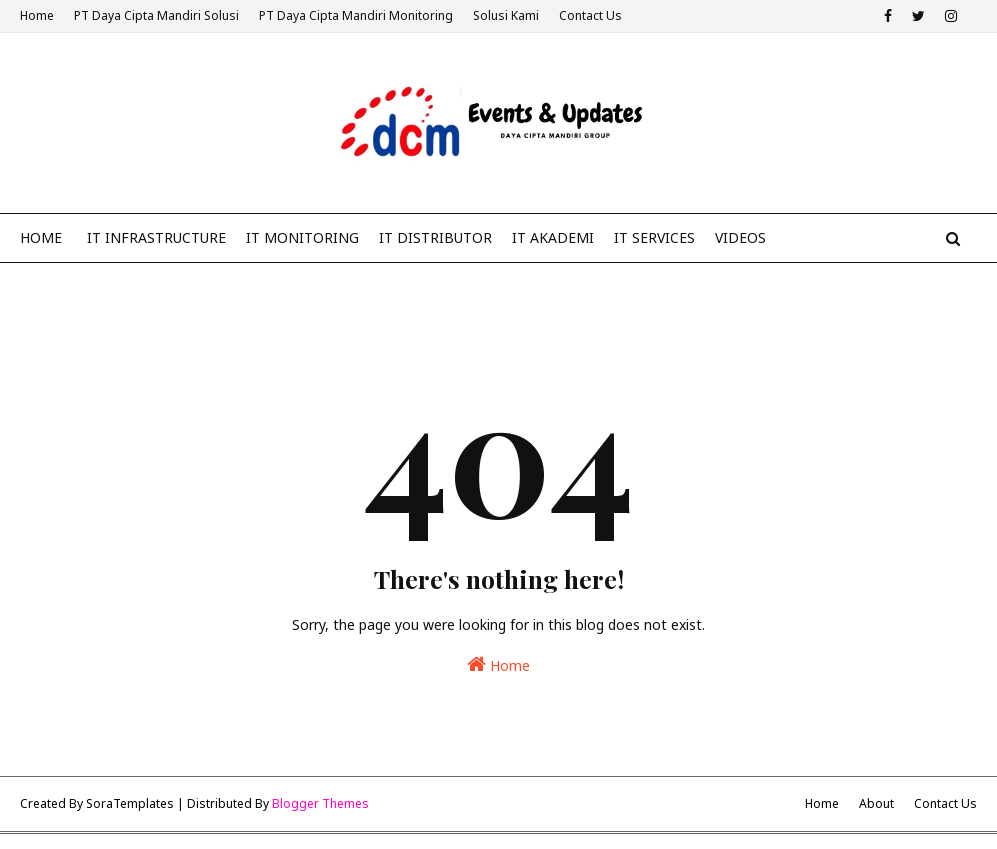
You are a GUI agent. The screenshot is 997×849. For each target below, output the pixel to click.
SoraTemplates (130, 803)
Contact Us (590, 15)
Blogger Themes (320, 803)
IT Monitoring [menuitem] (302, 237)
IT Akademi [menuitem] (553, 237)
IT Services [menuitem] (654, 237)
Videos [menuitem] (740, 237)
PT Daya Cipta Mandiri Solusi (156, 15)
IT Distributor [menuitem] (435, 237)
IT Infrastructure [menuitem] (156, 237)
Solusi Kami (506, 15)
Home (37, 15)
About (876, 803)
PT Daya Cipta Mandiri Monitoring (356, 15)
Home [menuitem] (41, 237)
